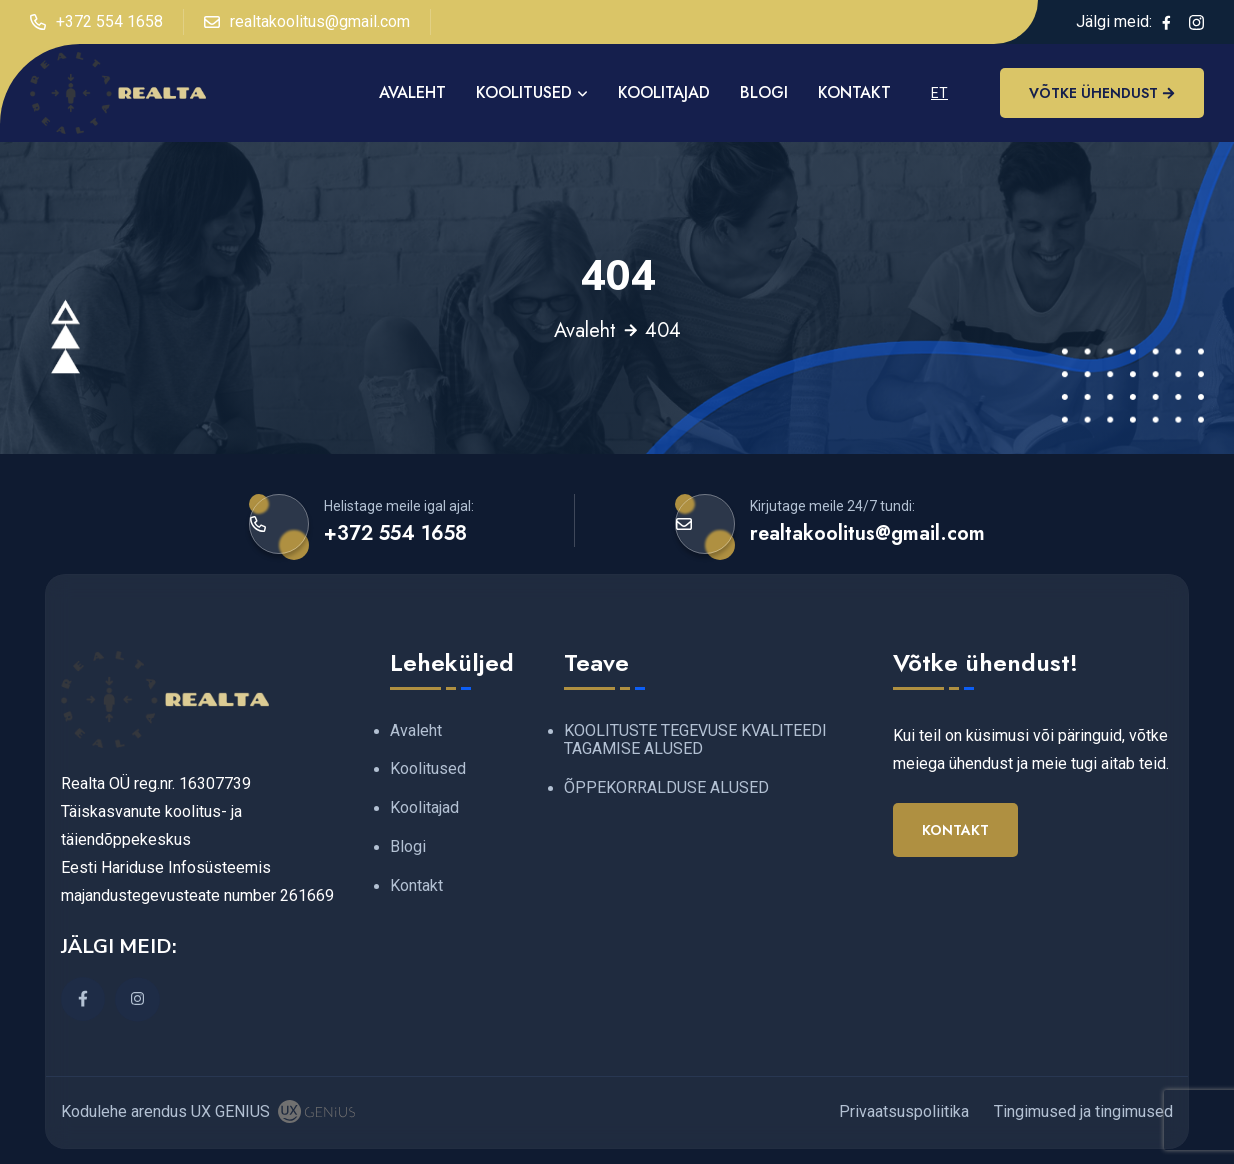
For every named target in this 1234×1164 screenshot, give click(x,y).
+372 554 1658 (96, 22)
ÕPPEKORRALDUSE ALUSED (666, 787)
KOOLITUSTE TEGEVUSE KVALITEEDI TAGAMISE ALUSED (695, 740)
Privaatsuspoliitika (904, 1111)
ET (939, 93)
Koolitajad (664, 92)
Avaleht (585, 331)
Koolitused (524, 92)
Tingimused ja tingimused (1083, 1111)
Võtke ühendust (1102, 93)
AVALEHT (412, 92)
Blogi (764, 92)
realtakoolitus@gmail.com (307, 22)
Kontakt (854, 92)
